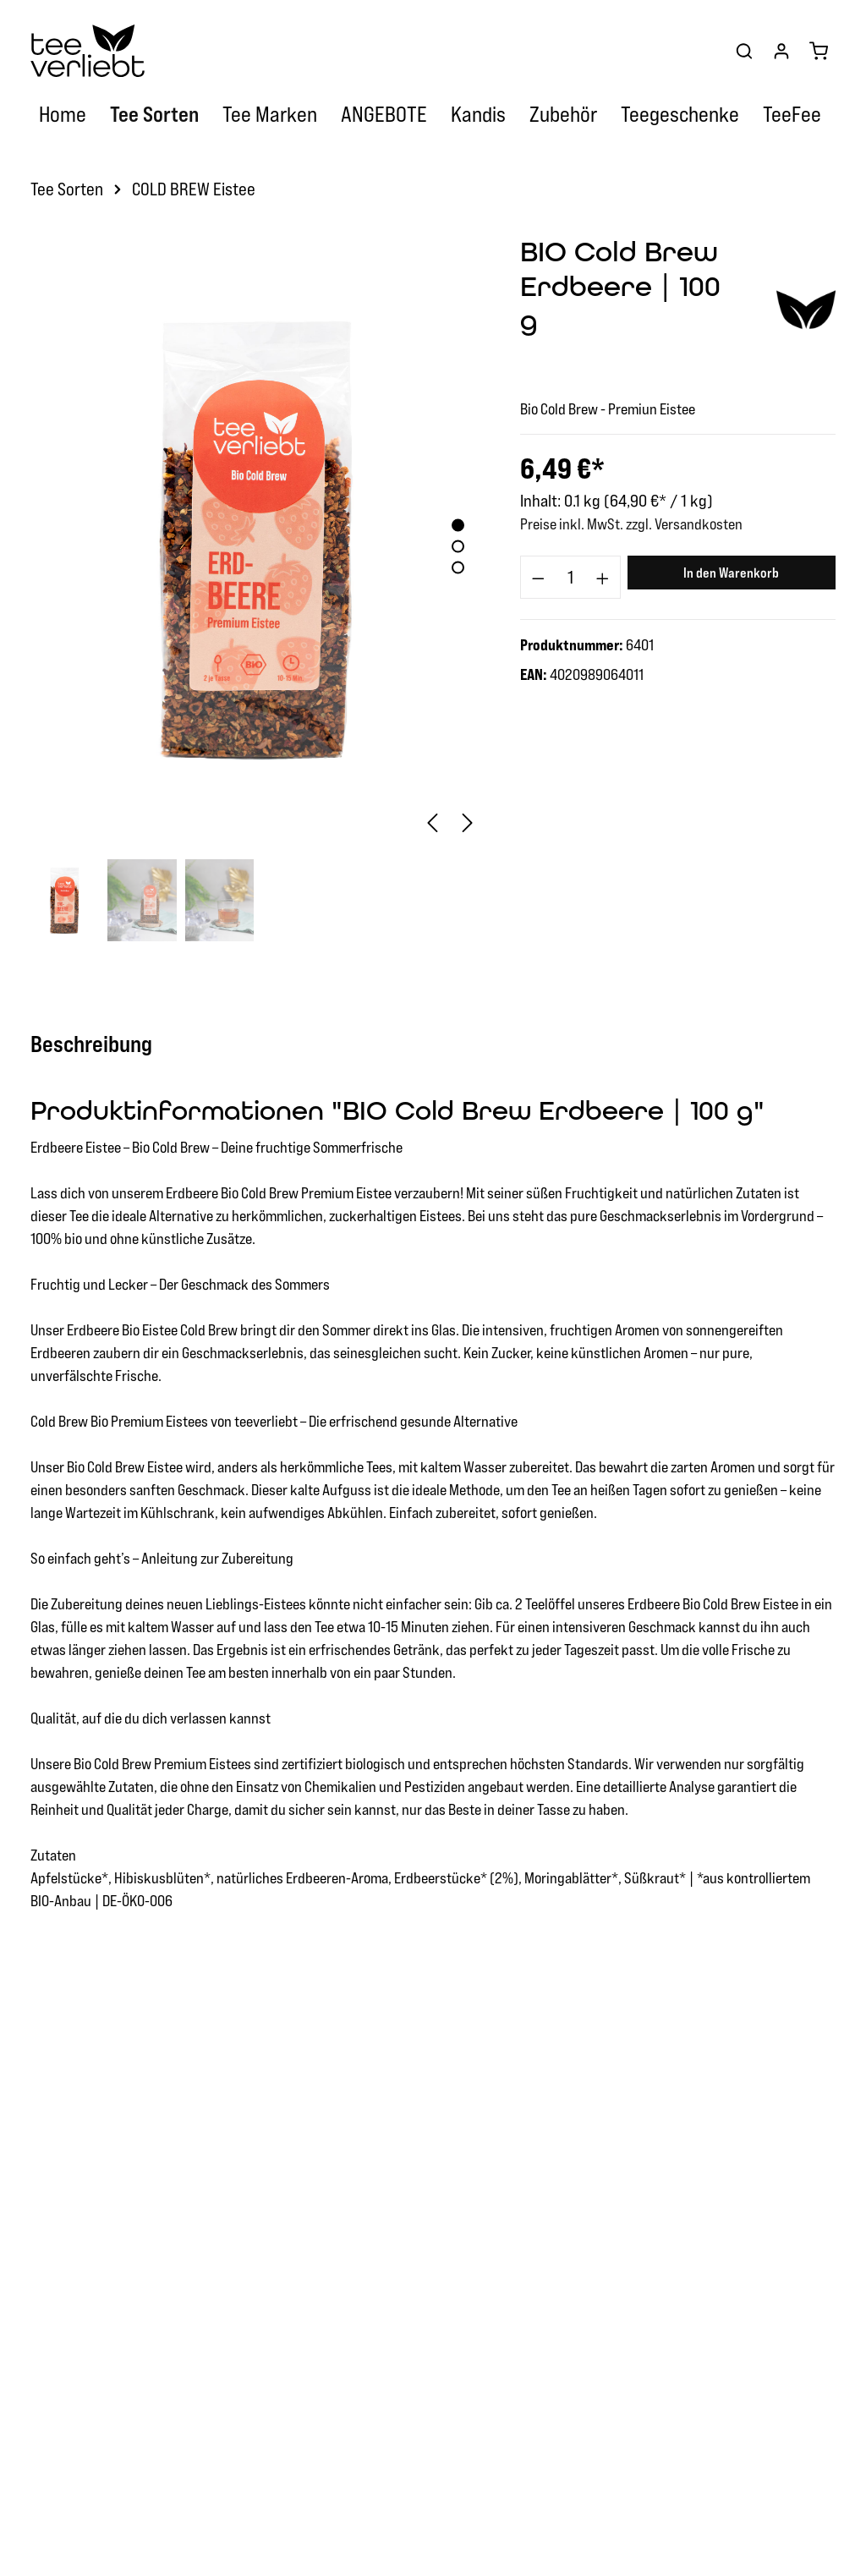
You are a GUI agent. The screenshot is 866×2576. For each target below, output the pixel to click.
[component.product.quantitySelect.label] (570, 578)
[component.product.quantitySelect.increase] (603, 578)
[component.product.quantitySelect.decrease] (538, 578)
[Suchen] (744, 51)
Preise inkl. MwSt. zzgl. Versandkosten (631, 524)
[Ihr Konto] (781, 51)
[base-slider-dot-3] (458, 568)
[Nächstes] (467, 823)
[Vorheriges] (432, 823)
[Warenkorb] (819, 51)
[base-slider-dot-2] (458, 546)
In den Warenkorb (731, 572)
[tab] (99, 1043)
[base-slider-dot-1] (458, 525)
